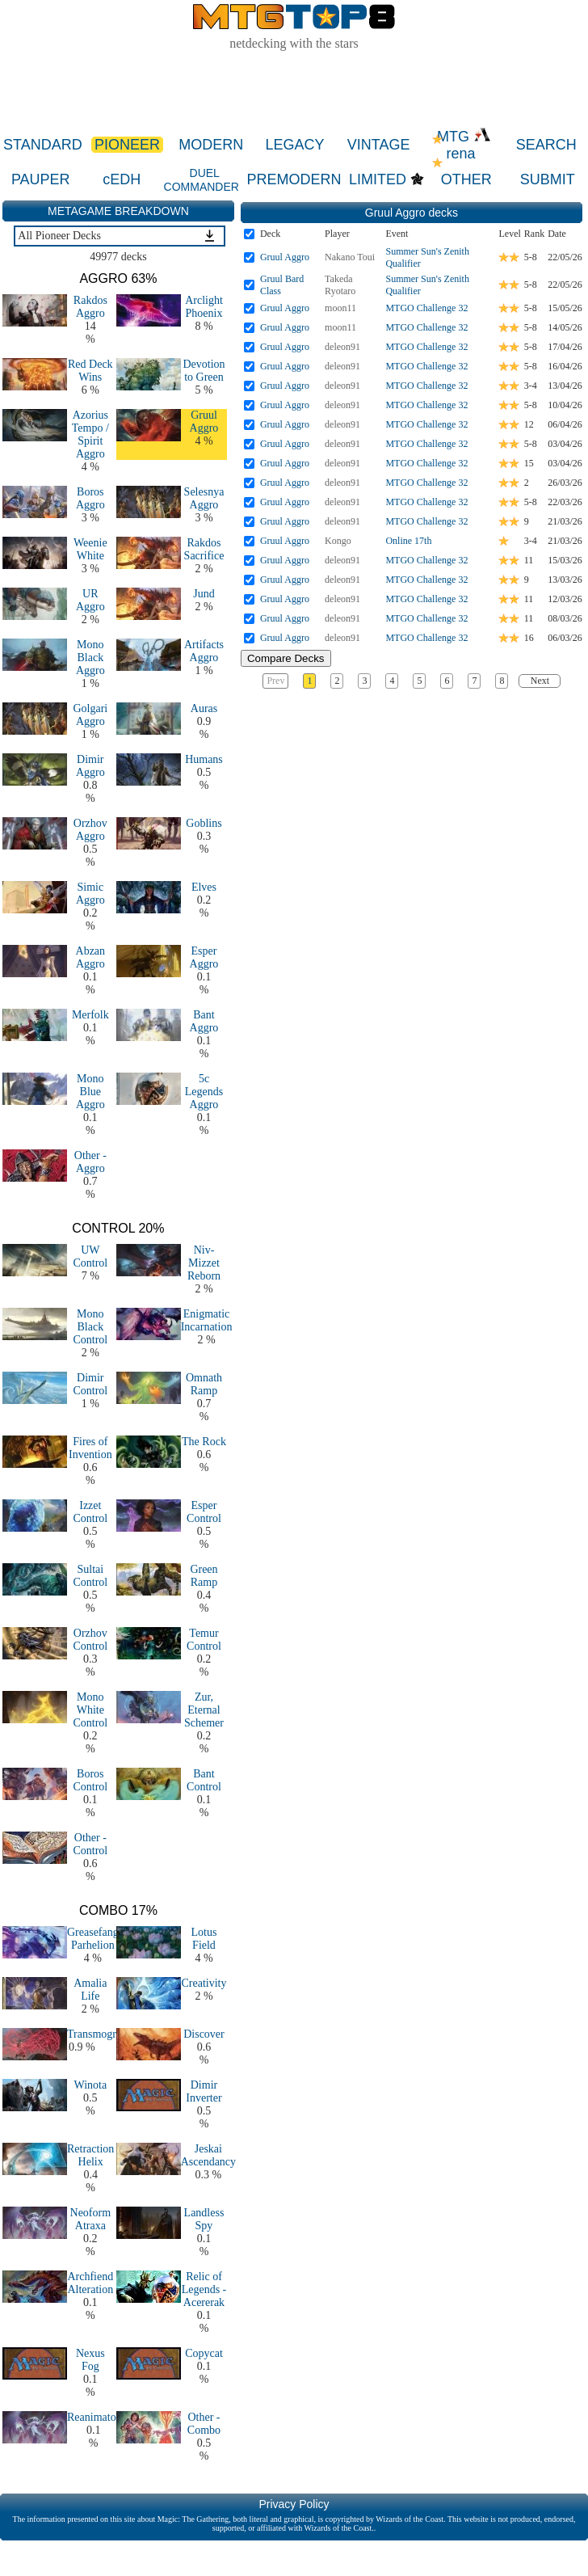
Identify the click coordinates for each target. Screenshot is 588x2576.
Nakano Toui (350, 257)
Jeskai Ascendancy (208, 2155)
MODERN (210, 145)
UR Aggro (90, 600)
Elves (203, 887)
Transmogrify (98, 2034)
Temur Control (204, 1639)
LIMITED (377, 179)
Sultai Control (90, 1575)
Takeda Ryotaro (340, 285)
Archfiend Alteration (90, 2283)
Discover (204, 2034)
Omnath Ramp (204, 1384)
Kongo (338, 540)
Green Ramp (203, 1575)
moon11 (340, 308)
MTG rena (464, 145)
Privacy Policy (293, 2504)
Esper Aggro (204, 957)
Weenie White (90, 549)
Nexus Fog (90, 2359)
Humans (204, 759)
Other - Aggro (90, 1161)
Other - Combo (203, 2423)
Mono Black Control (90, 1327)
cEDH (122, 179)
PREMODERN (294, 179)
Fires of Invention (90, 1448)
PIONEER (127, 145)
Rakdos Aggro (90, 306)
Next (540, 680)
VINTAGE (378, 145)
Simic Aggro (90, 893)
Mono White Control (90, 1710)
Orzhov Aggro (90, 829)
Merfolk (90, 1015)
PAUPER (40, 179)
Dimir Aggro (90, 765)
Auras (204, 708)
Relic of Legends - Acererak (204, 2289)
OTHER (466, 179)
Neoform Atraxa (90, 2219)
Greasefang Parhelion (93, 1938)
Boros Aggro (90, 498)
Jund (203, 594)
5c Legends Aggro (204, 1092)
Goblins (203, 823)
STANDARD (42, 145)
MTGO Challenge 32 (426, 308)
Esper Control (204, 1511)
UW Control (90, 1256)
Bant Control (204, 1780)
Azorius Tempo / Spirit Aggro (90, 434)
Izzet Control (90, 1511)
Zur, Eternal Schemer (204, 1710)
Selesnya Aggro (204, 498)
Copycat (204, 2353)
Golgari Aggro (90, 714)
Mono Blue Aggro (90, 1092)
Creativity (203, 1983)
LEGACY (294, 145)
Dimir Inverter (203, 2091)
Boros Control (90, 1780)
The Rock (204, 1442)
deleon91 (342, 346)
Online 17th (408, 540)
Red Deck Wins (90, 370)
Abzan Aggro (91, 957)
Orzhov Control (90, 1639)
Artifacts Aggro (204, 651)
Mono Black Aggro (90, 658)
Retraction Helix (90, 2155)
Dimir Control (90, 1384)
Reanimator (93, 2417)
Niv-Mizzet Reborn (203, 1263)
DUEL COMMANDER (201, 180)
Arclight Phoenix (204, 306)
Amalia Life (90, 1989)
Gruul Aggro (204, 421)
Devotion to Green (204, 370)
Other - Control (90, 1844)
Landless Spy (204, 2219)
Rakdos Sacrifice (204, 549)
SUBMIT (547, 179)
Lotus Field (204, 1938)
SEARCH (546, 145)
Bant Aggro (204, 1021)
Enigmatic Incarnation (207, 1320)
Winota (90, 2085)
